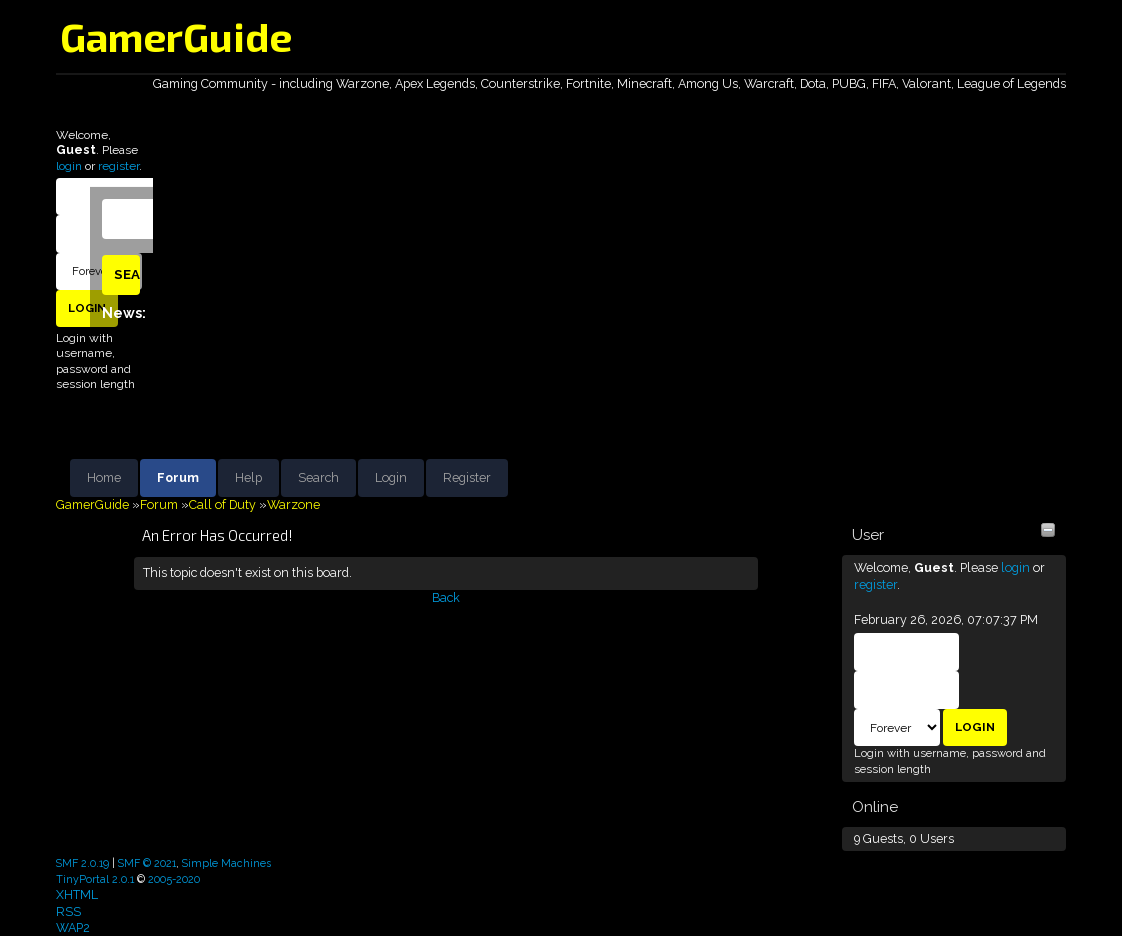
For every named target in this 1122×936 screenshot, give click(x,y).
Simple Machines (226, 863)
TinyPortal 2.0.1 (95, 879)
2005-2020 (174, 879)
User (868, 535)
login (69, 166)
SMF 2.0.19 (82, 863)
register (118, 166)
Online (875, 807)
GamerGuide (176, 36)
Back (446, 597)
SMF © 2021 (147, 863)
